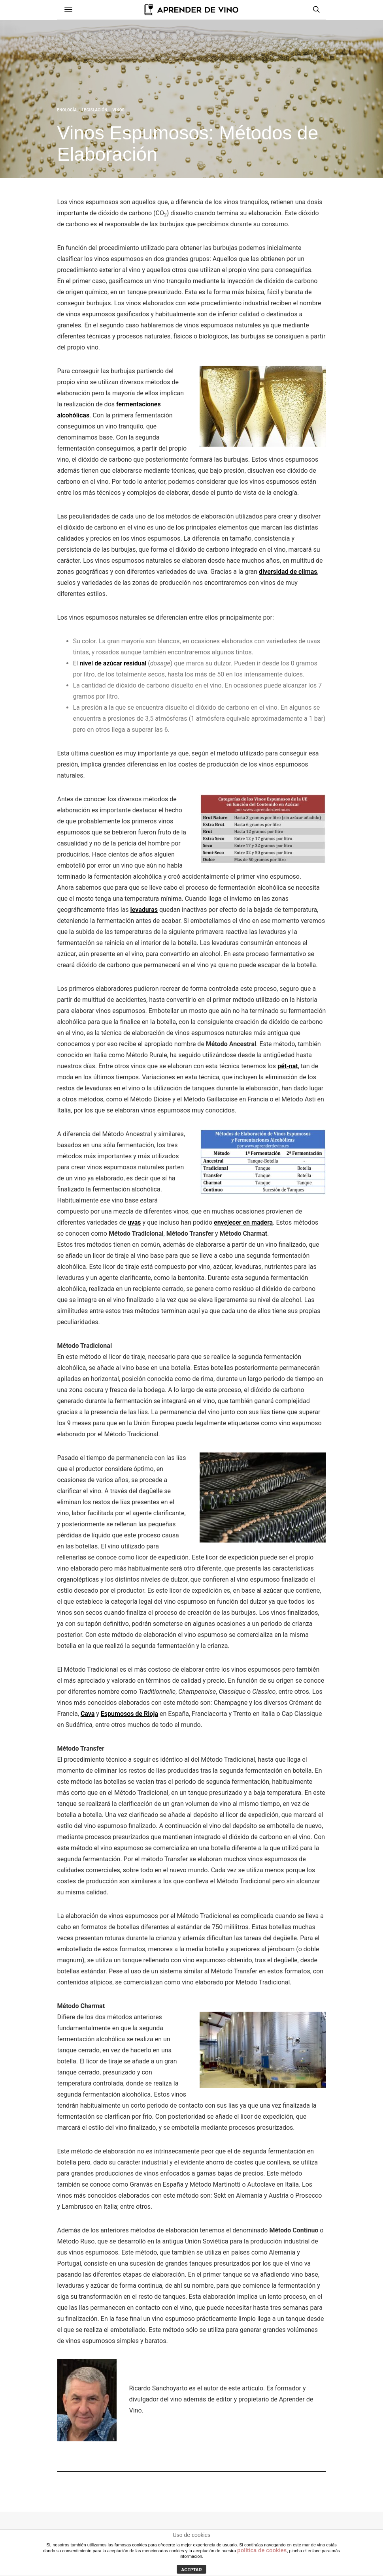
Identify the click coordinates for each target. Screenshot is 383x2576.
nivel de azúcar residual (112, 663)
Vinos (118, 110)
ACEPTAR (191, 2569)
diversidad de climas (288, 571)
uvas (134, 1222)
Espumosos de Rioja (129, 1713)
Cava (87, 1713)
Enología (67, 110)
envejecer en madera (243, 1222)
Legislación (95, 110)
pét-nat (287, 1066)
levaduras (144, 909)
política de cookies (262, 2550)
